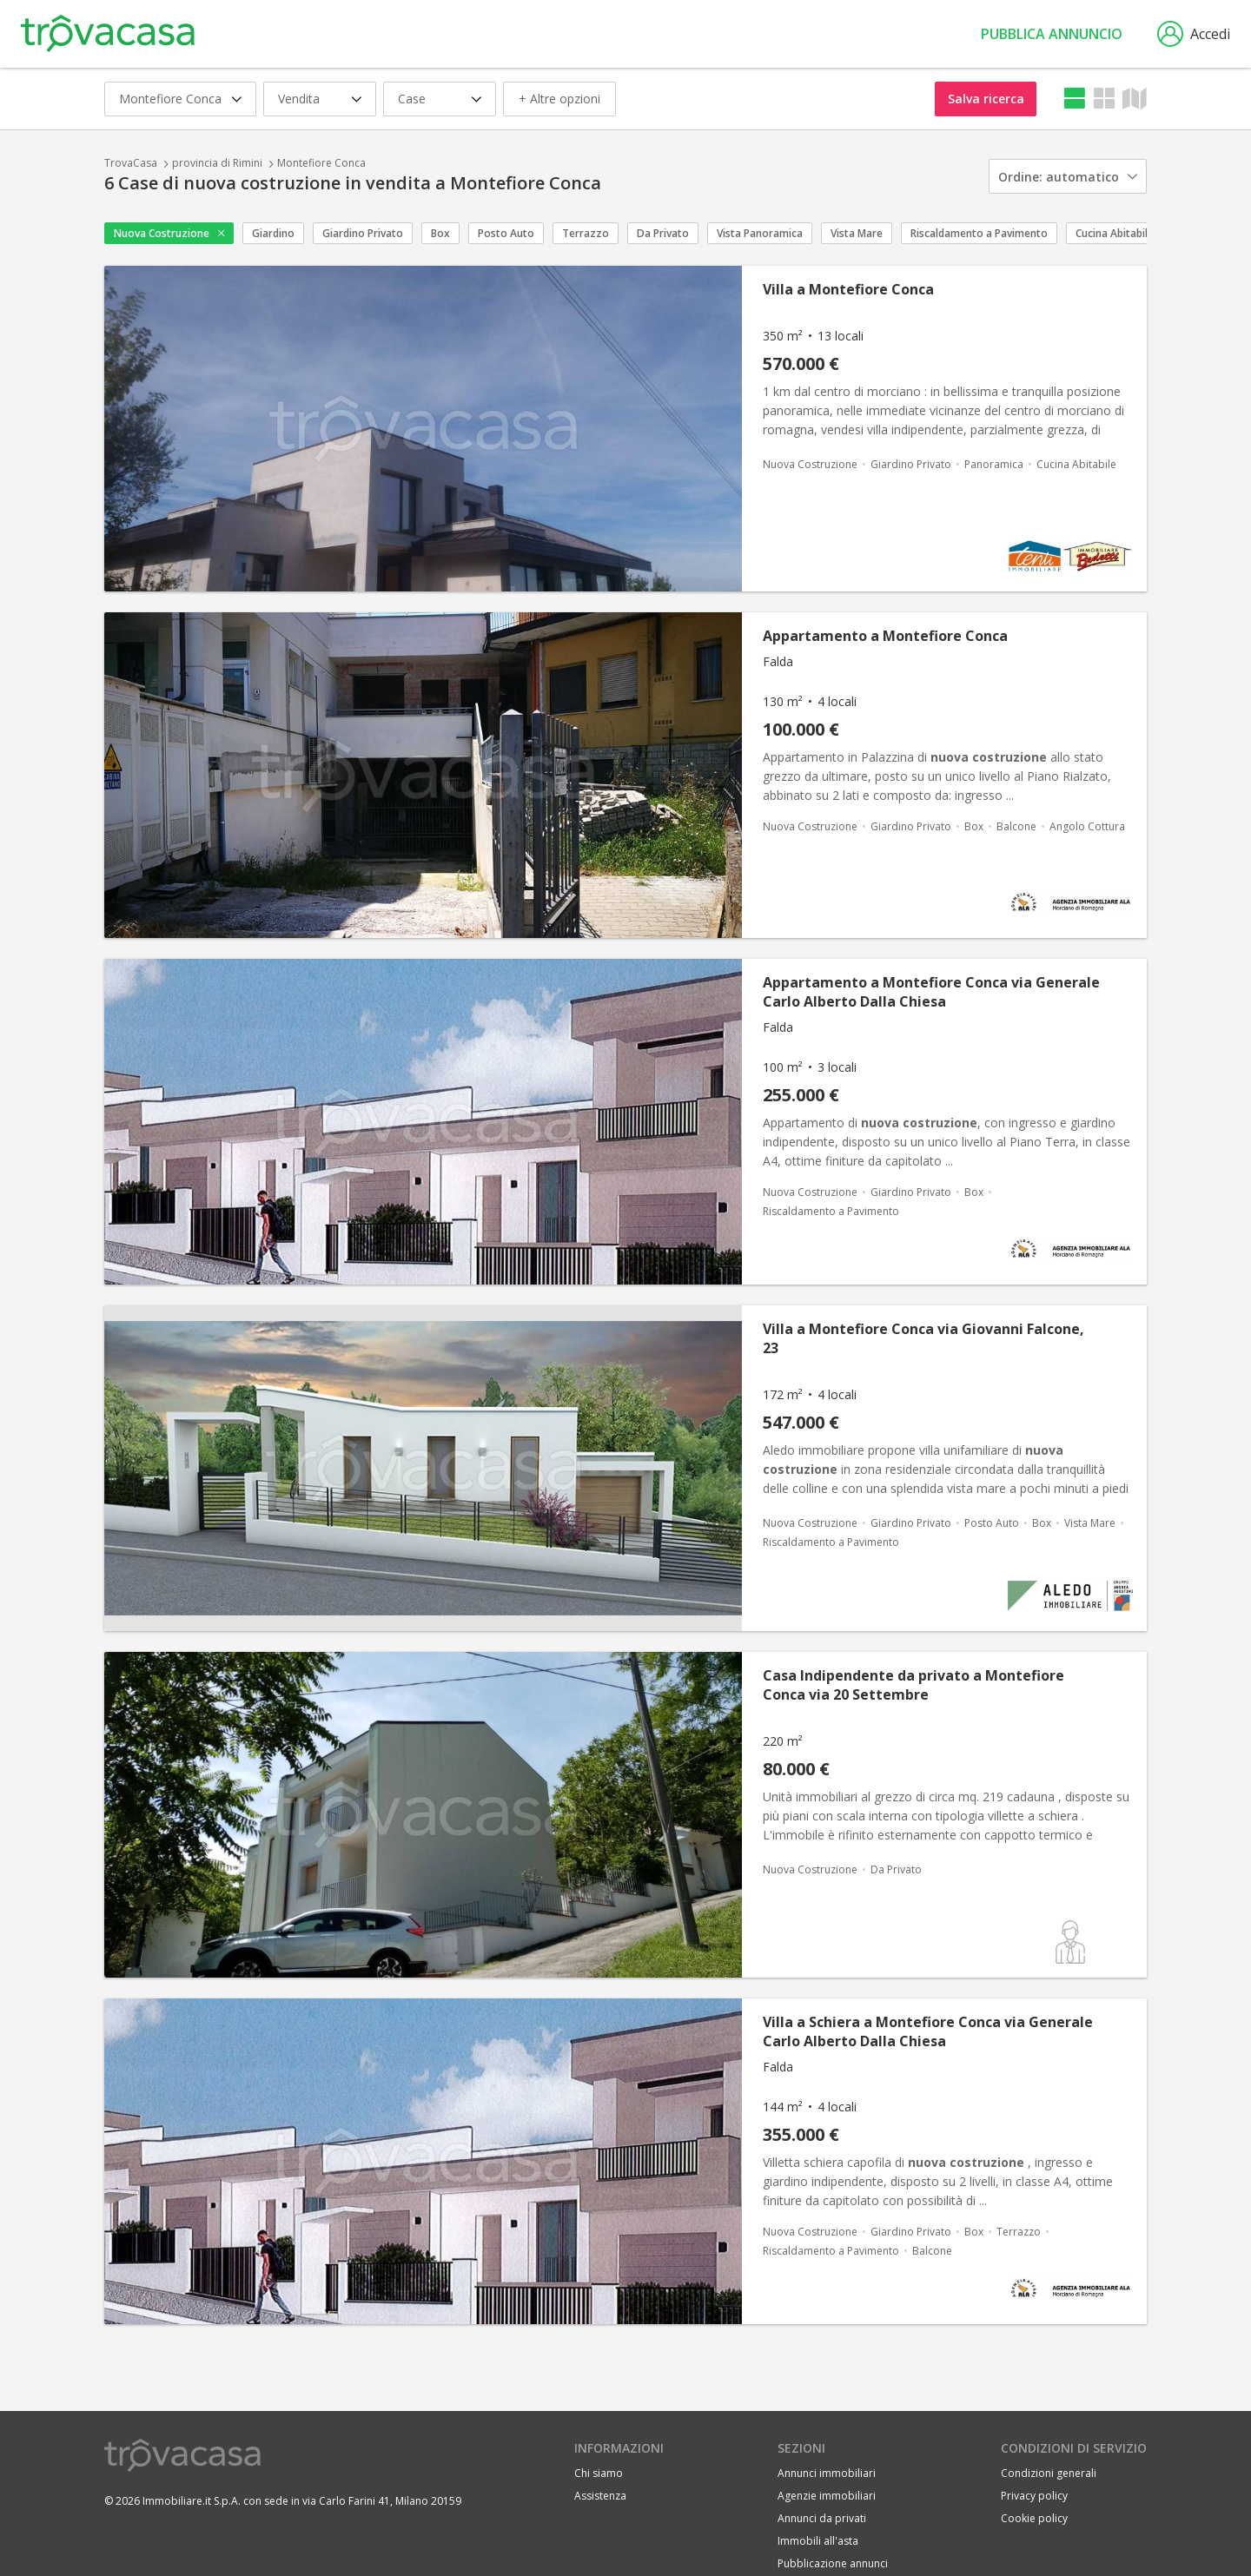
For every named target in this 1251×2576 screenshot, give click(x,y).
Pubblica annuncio (1051, 33)
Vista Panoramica (760, 233)
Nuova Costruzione (161, 233)
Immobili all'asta (818, 2540)
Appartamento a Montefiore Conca (885, 635)
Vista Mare (857, 233)
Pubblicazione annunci (833, 2563)
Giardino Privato (362, 233)
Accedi (1193, 34)
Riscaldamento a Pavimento (979, 233)
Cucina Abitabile (1115, 233)
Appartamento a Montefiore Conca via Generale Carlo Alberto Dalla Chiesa (931, 992)
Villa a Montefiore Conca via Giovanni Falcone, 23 (923, 1338)
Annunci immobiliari (827, 2473)
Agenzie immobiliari (827, 2495)
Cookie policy (1034, 2518)
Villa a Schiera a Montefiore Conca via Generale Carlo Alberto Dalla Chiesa (928, 2031)
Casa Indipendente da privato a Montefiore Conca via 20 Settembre (913, 1685)
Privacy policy (1034, 2495)
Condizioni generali (1048, 2473)
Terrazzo (585, 233)
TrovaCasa (130, 162)
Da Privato (663, 233)
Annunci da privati (822, 2518)
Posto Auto (506, 233)
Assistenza (600, 2495)
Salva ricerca (986, 98)
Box (440, 233)
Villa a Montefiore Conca (848, 289)
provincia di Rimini (217, 162)
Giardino (273, 233)
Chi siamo (598, 2473)
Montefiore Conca (321, 162)
